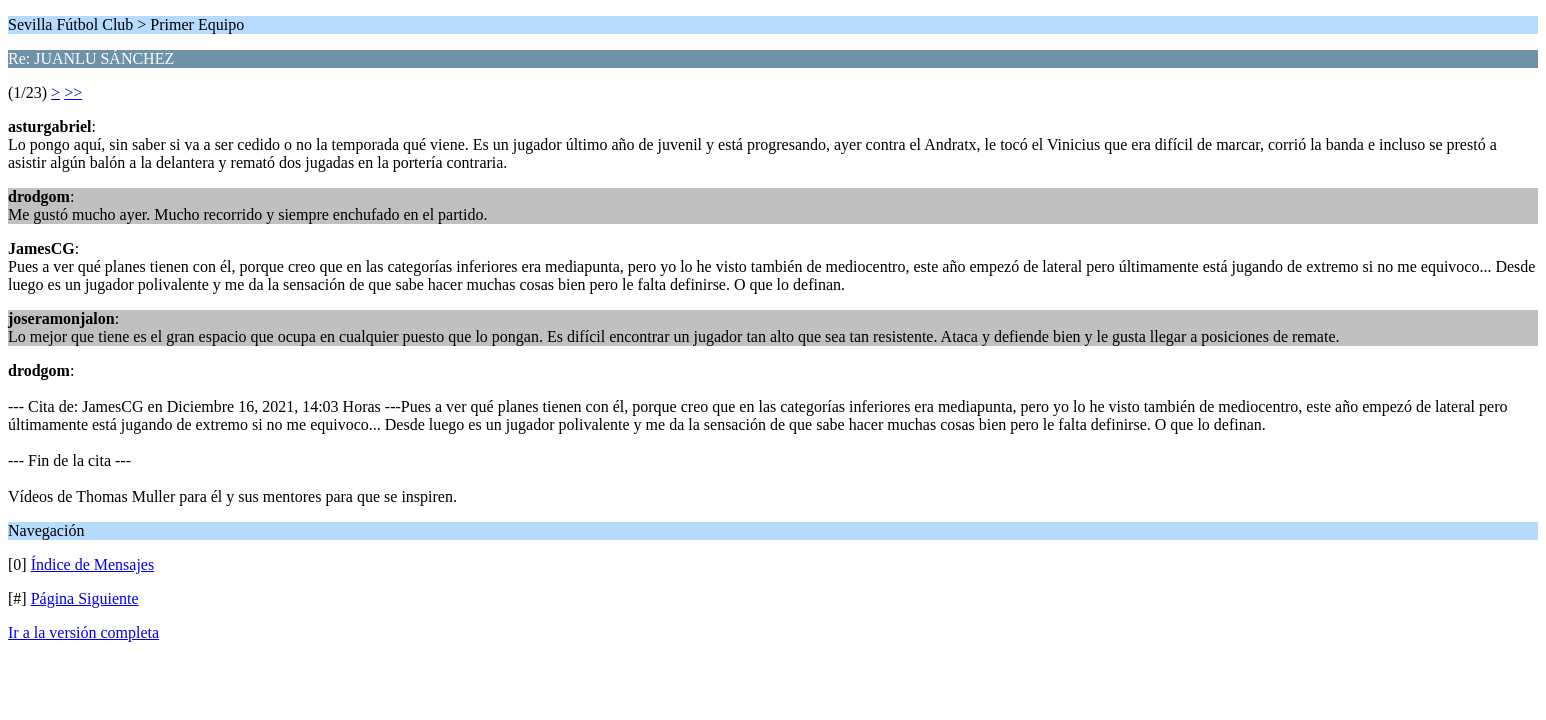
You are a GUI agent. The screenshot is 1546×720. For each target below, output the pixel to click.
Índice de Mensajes (93, 564)
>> (73, 92)
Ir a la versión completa (83, 632)
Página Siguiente (85, 598)
